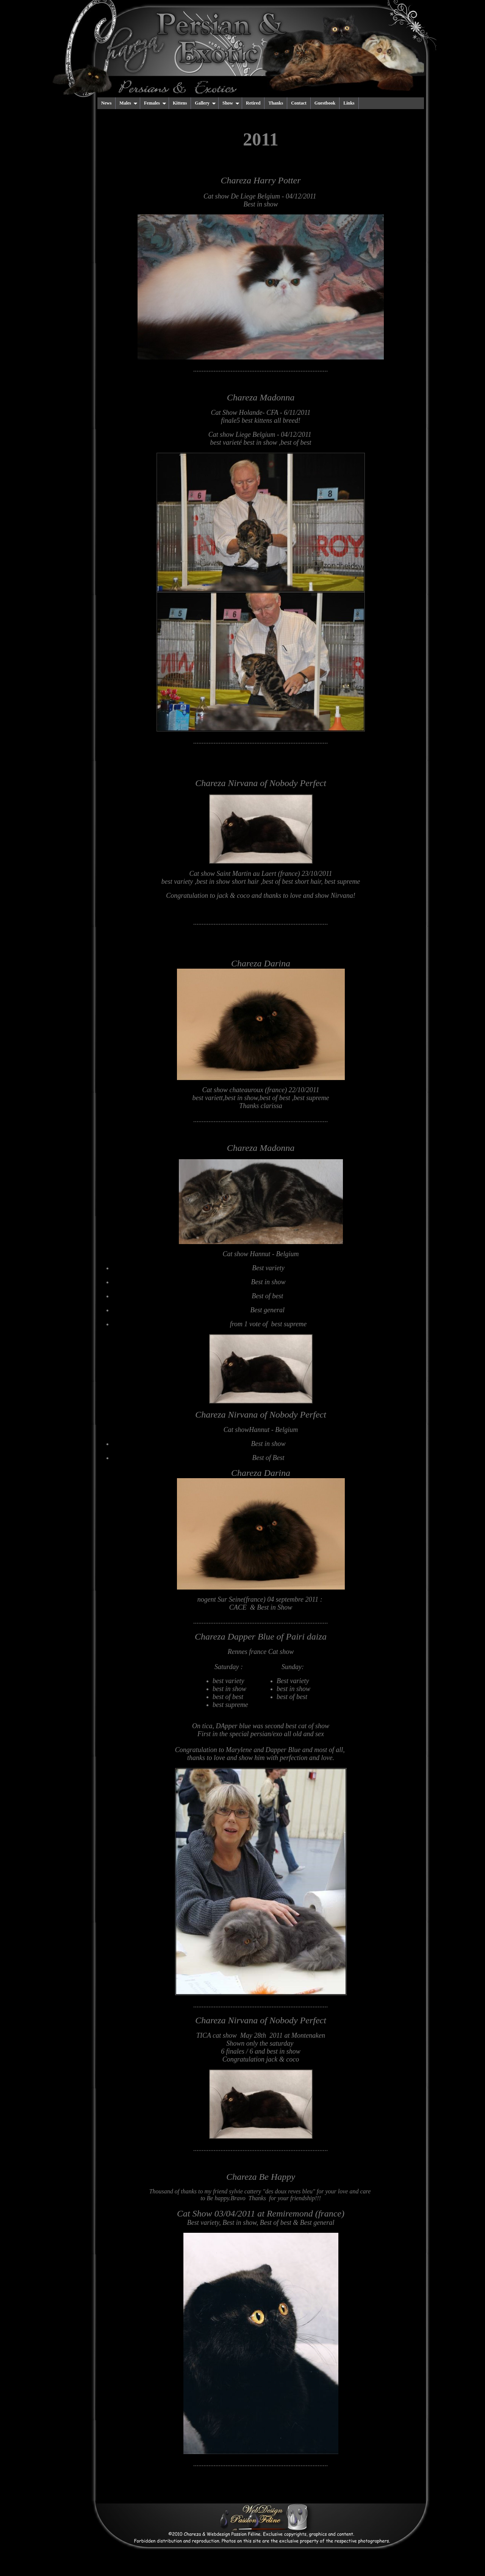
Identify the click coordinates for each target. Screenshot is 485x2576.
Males (128, 103)
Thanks (275, 103)
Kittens (180, 103)
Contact (299, 103)
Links (348, 103)
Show (230, 103)
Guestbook (324, 103)
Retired (253, 103)
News (106, 103)
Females (155, 103)
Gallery (205, 103)
